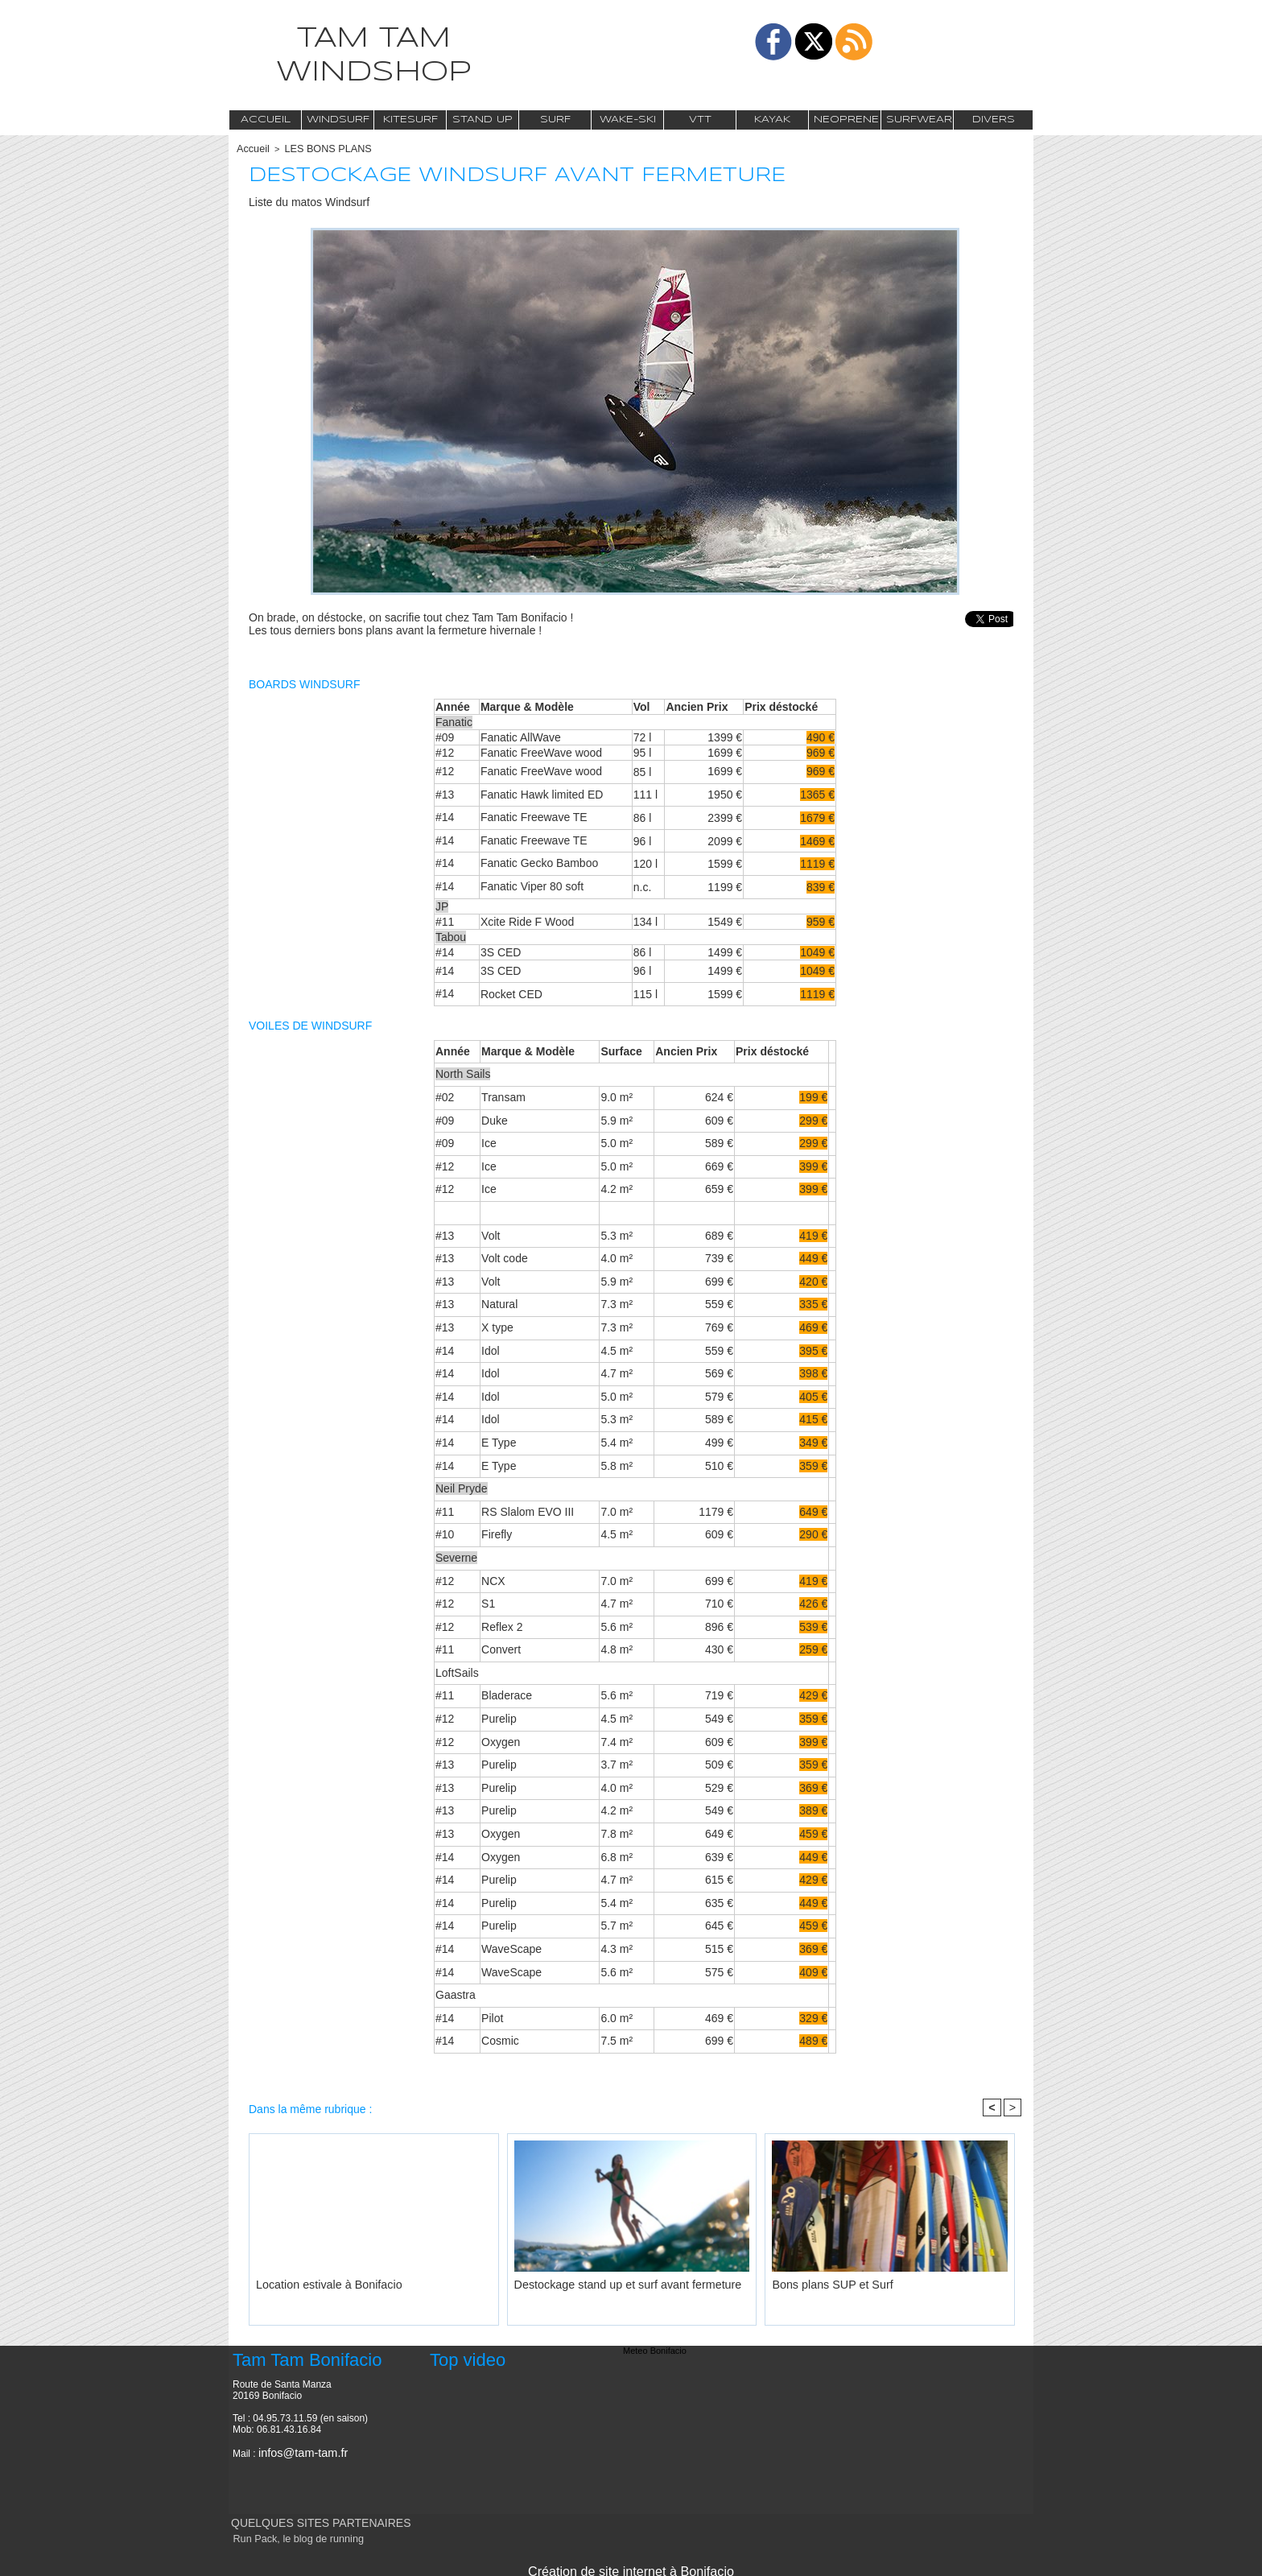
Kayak (772, 119)
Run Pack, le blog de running (287, 2537)
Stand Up (482, 119)
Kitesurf (410, 119)
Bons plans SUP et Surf (818, 2281)
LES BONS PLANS (318, 148)
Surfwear (919, 119)
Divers (993, 119)
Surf (555, 119)
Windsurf (338, 119)
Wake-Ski (628, 119)
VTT (700, 119)
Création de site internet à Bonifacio (631, 2566)
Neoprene (846, 119)
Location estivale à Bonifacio (312, 2281)
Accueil (266, 119)
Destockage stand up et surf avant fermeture (601, 2281)
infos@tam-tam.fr (295, 2450)
